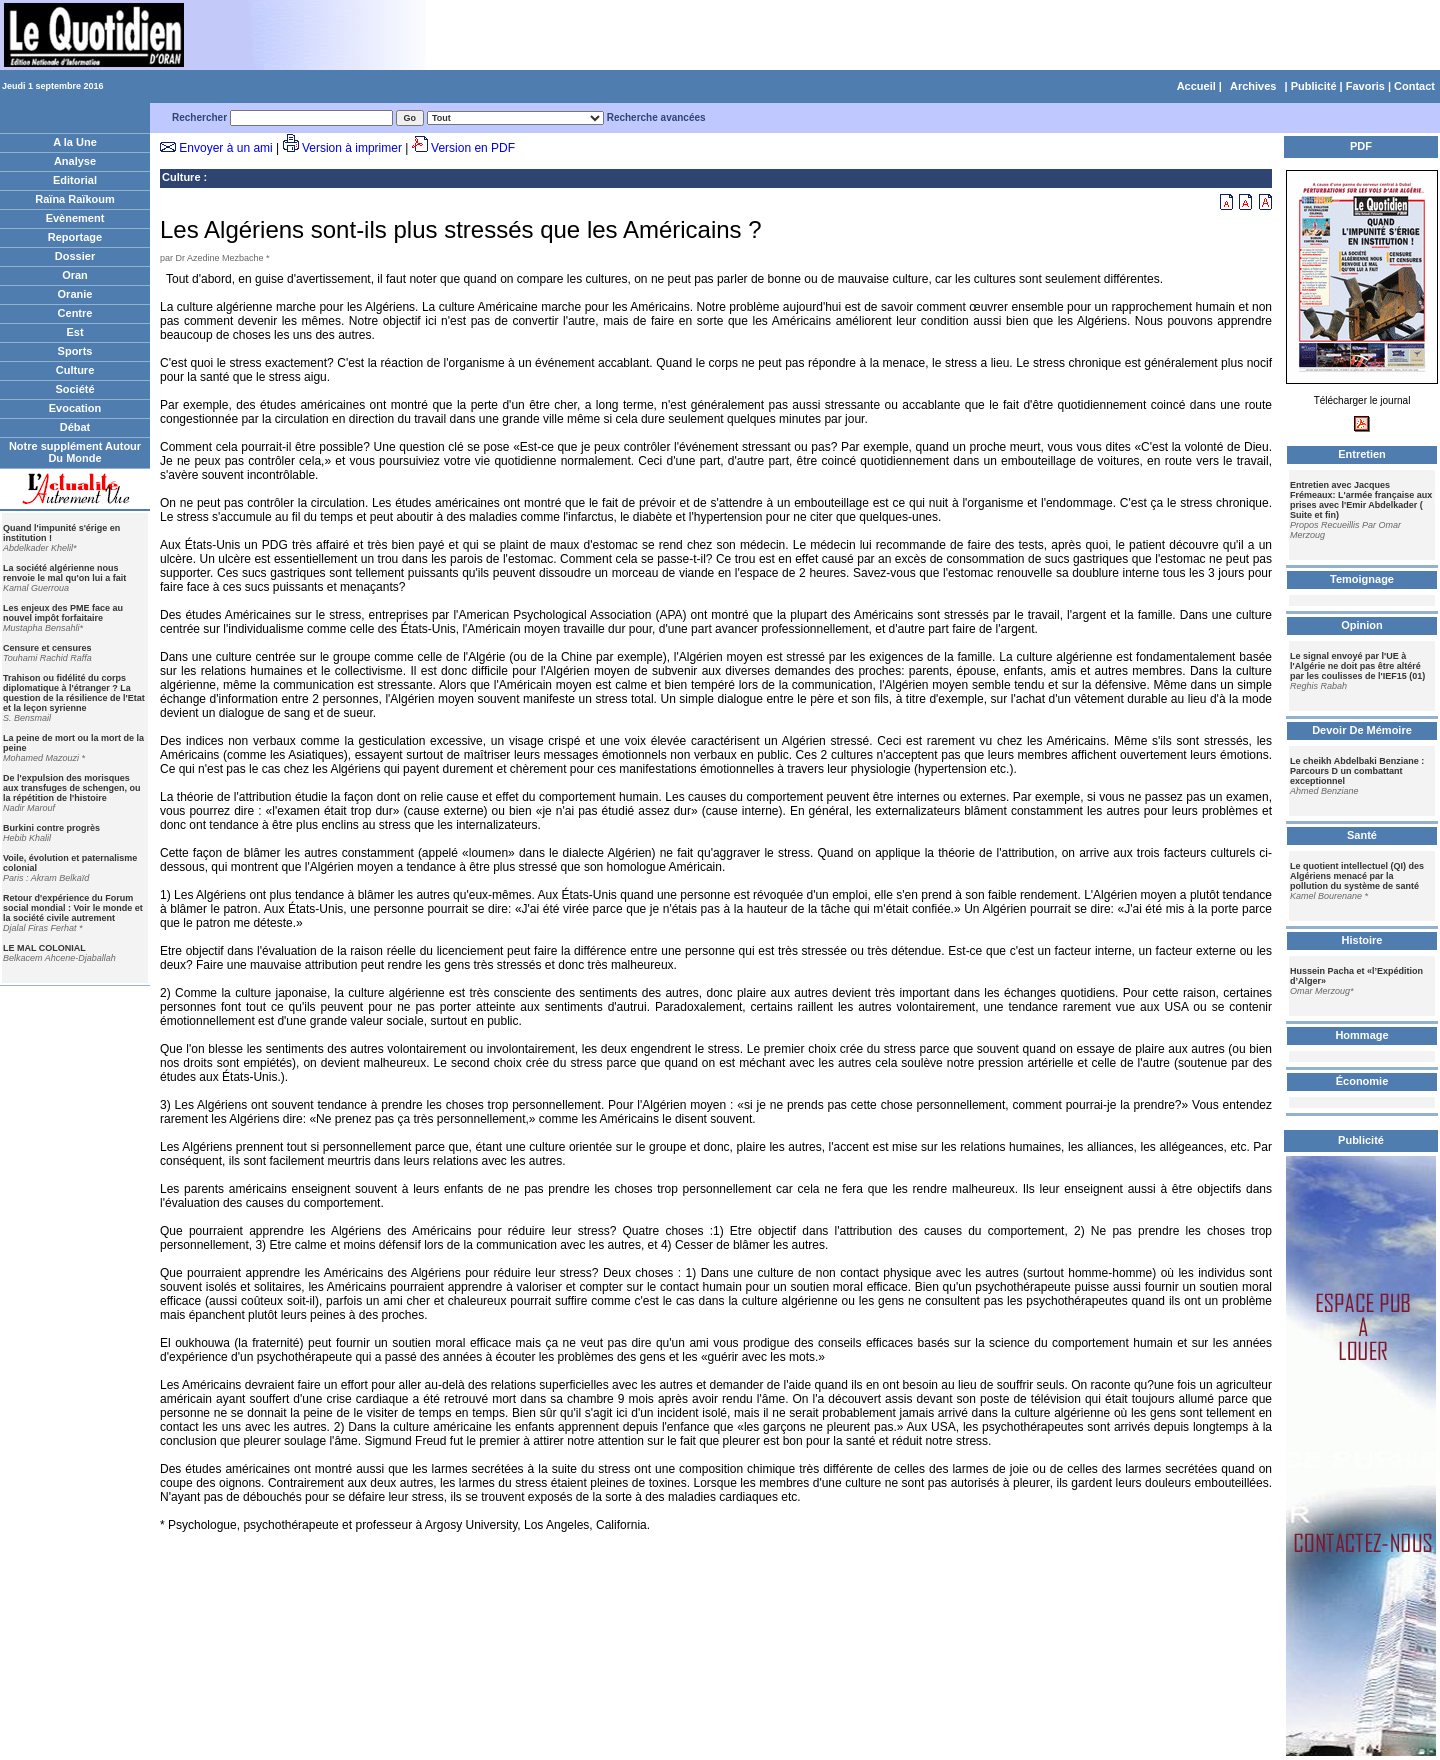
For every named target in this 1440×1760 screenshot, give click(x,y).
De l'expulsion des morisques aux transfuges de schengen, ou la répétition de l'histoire (72, 788)
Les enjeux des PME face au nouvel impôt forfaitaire (63, 613)
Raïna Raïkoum (74, 199)
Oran (75, 275)
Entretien (1362, 454)
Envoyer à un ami (225, 148)
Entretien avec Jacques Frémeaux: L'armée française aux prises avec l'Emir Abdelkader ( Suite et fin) (1361, 500)
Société (74, 389)
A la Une (75, 142)
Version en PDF (473, 148)
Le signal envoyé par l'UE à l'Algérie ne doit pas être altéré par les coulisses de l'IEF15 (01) (1357, 666)
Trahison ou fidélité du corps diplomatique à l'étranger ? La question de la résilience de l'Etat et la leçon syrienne (74, 693)
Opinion (1362, 625)
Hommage (1361, 1035)
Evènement (75, 218)
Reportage (75, 237)
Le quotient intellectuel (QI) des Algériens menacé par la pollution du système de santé (1357, 876)
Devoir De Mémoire (1362, 730)
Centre (75, 313)
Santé (1362, 835)
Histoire (1362, 940)
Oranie (75, 294)
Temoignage (1362, 579)
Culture (75, 370)
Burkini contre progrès (51, 828)
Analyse (75, 161)
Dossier (75, 256)
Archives (1253, 86)
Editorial (75, 180)
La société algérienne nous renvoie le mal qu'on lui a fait (64, 573)
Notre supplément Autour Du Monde (75, 452)
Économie (1362, 1081)
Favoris (1365, 86)
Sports (75, 351)
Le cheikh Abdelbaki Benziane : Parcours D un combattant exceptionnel (1357, 771)
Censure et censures (47, 648)
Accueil (1196, 86)
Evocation (75, 408)
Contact (1414, 86)
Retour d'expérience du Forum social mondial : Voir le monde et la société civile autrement (73, 908)
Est (74, 332)
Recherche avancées (656, 117)
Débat (75, 427)
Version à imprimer (352, 148)
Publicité (1314, 86)
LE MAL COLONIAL (44, 948)
